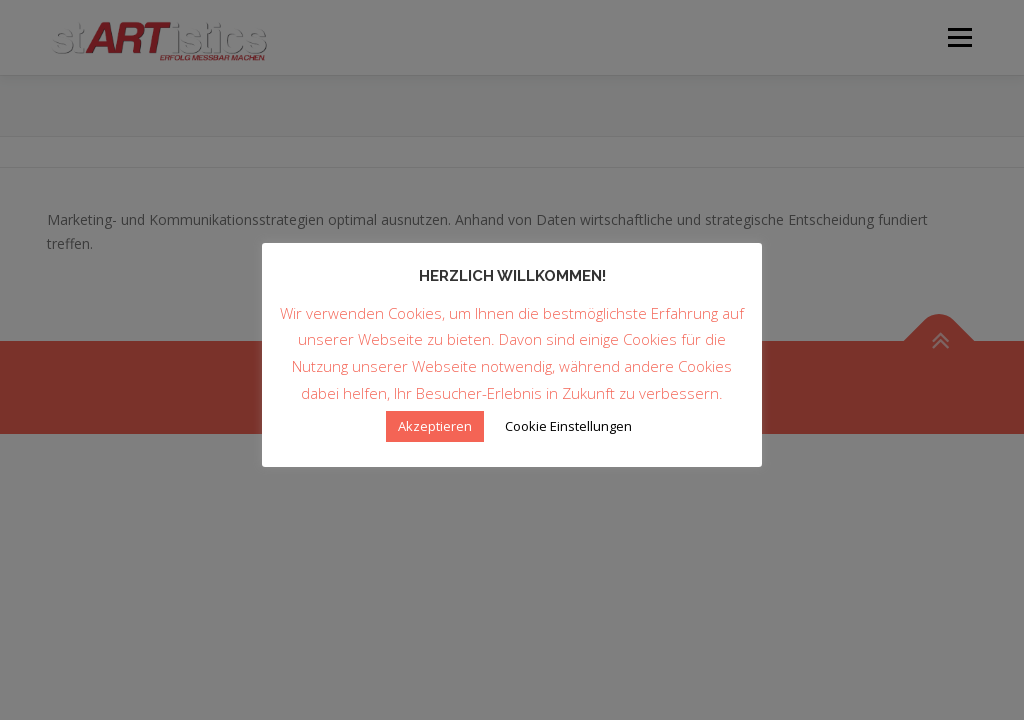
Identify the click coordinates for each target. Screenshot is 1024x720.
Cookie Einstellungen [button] (568, 426)
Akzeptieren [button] (435, 426)
